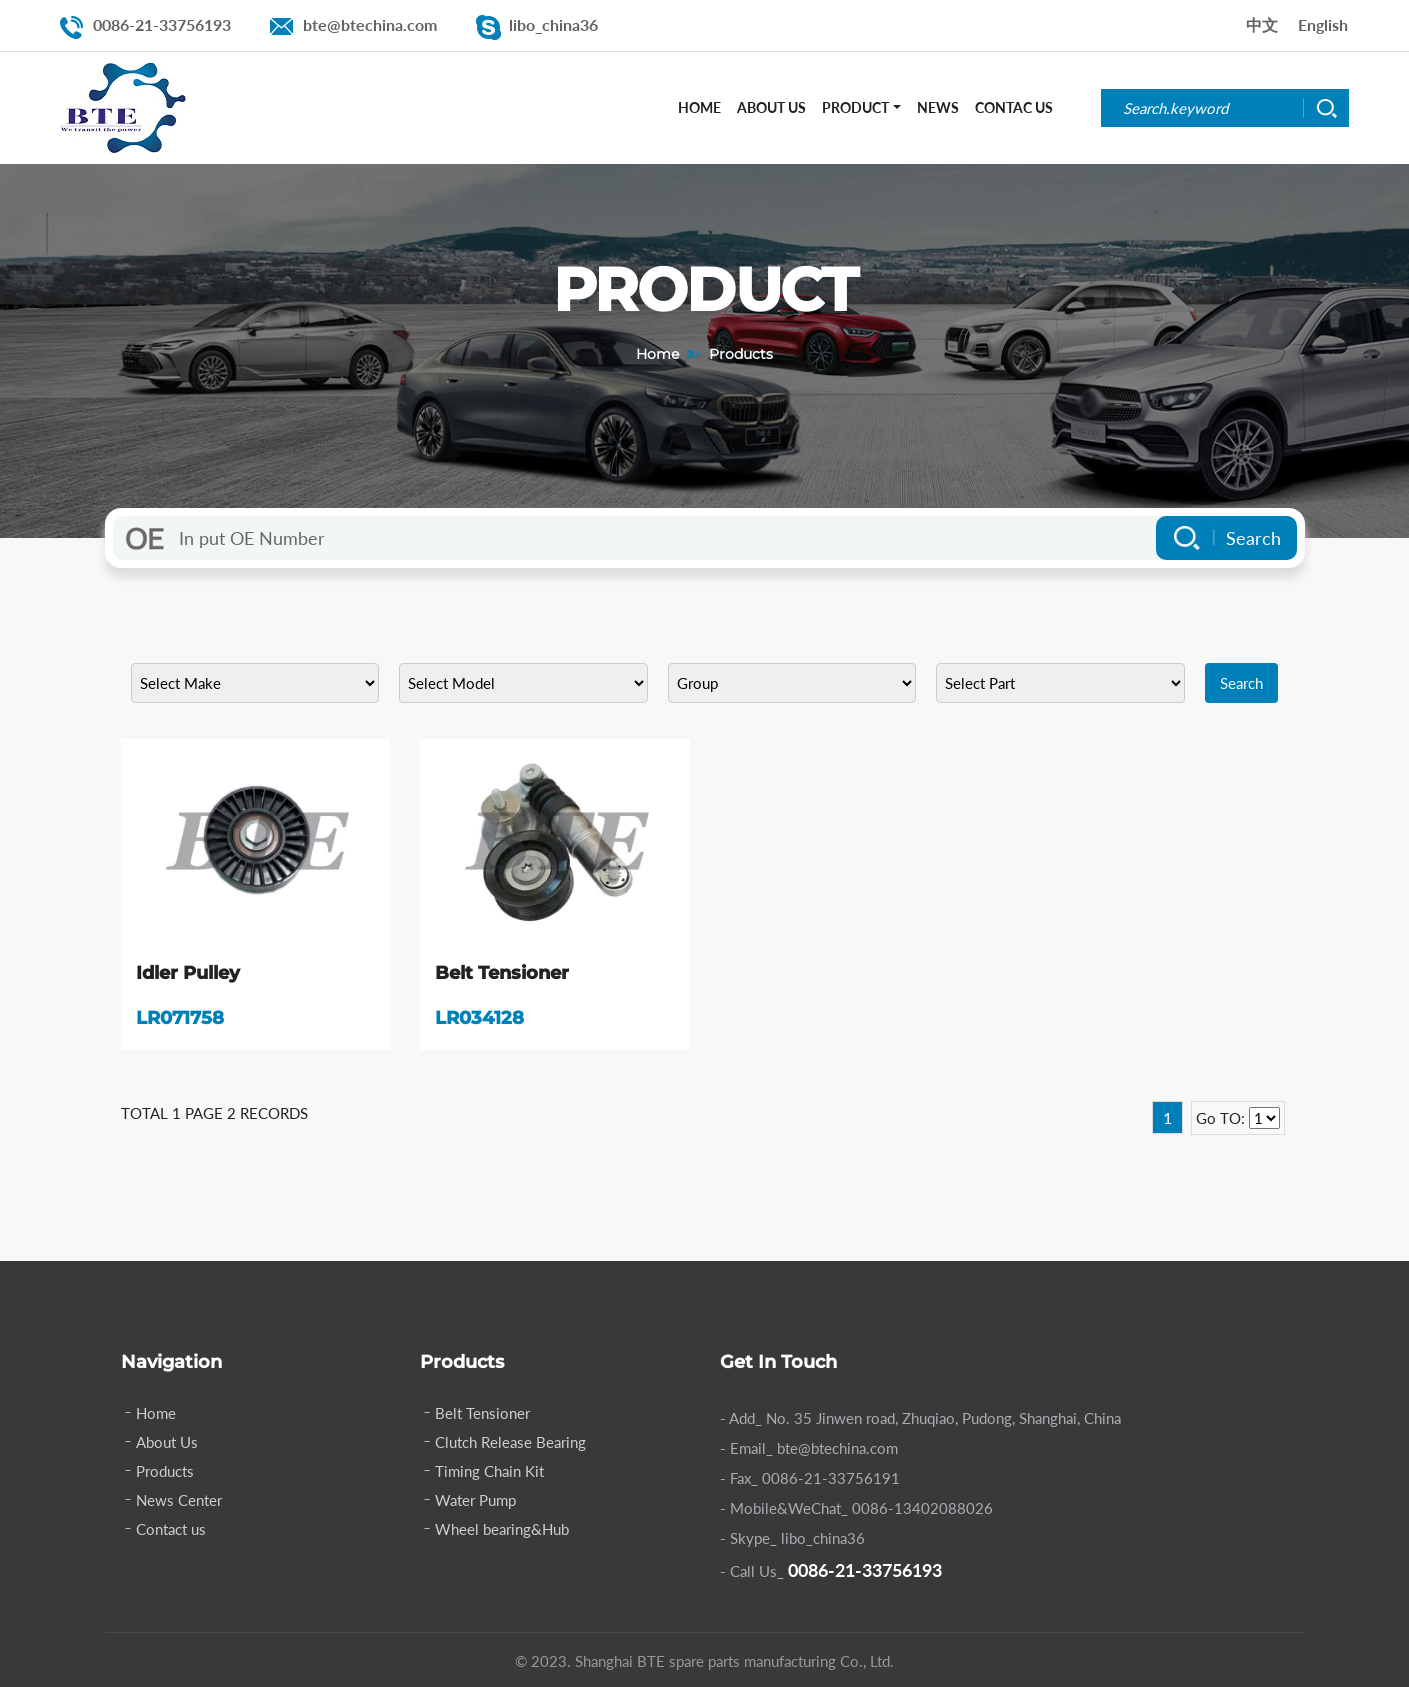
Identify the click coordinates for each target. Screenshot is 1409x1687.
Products (165, 1471)
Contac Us (1014, 107)
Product (855, 107)
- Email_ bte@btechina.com (809, 1448)
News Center (179, 1500)
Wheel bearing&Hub (502, 1529)
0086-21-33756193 (162, 24)
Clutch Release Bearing (510, 1442)
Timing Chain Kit (489, 1471)
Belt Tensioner (502, 973)
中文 (1262, 24)
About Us (771, 107)
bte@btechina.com (370, 24)
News (938, 107)
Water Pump (475, 1500)
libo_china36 (553, 24)
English (1323, 24)
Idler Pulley (188, 973)
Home (699, 107)
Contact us (171, 1529)
